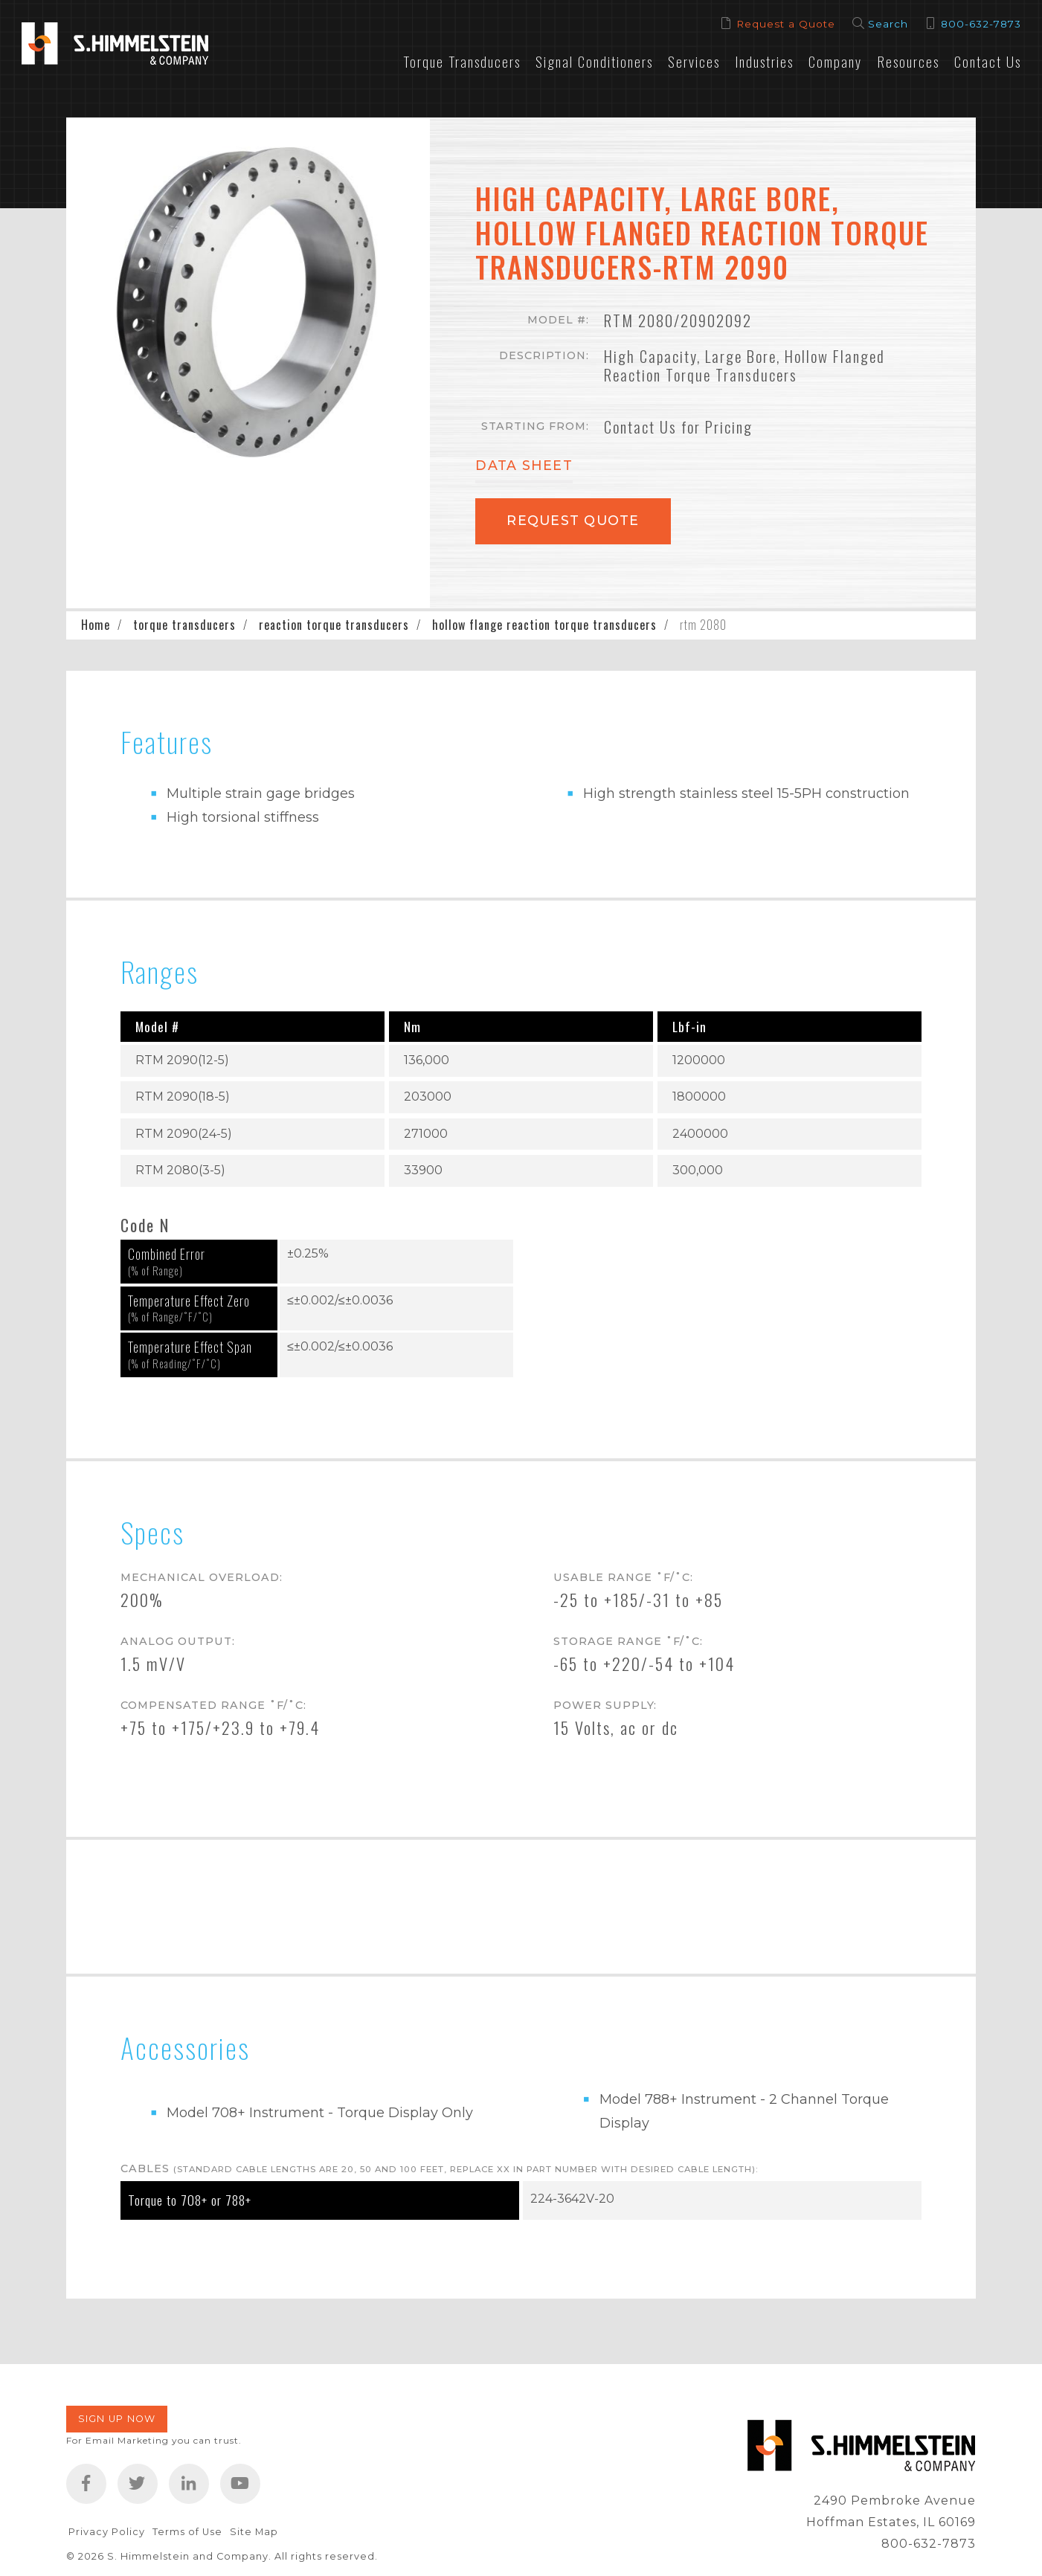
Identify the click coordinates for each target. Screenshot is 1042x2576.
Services (694, 61)
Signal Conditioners (594, 61)
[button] (248, 299)
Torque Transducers (462, 61)
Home (95, 625)
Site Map (254, 2531)
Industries (764, 61)
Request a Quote (785, 24)
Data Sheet (524, 465)
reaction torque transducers (334, 625)
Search (888, 24)
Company (835, 61)
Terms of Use (187, 2531)
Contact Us (987, 61)
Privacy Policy (106, 2531)
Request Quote (572, 520)
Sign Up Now (117, 2418)
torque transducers (184, 625)
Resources (908, 61)
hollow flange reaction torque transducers (544, 625)
